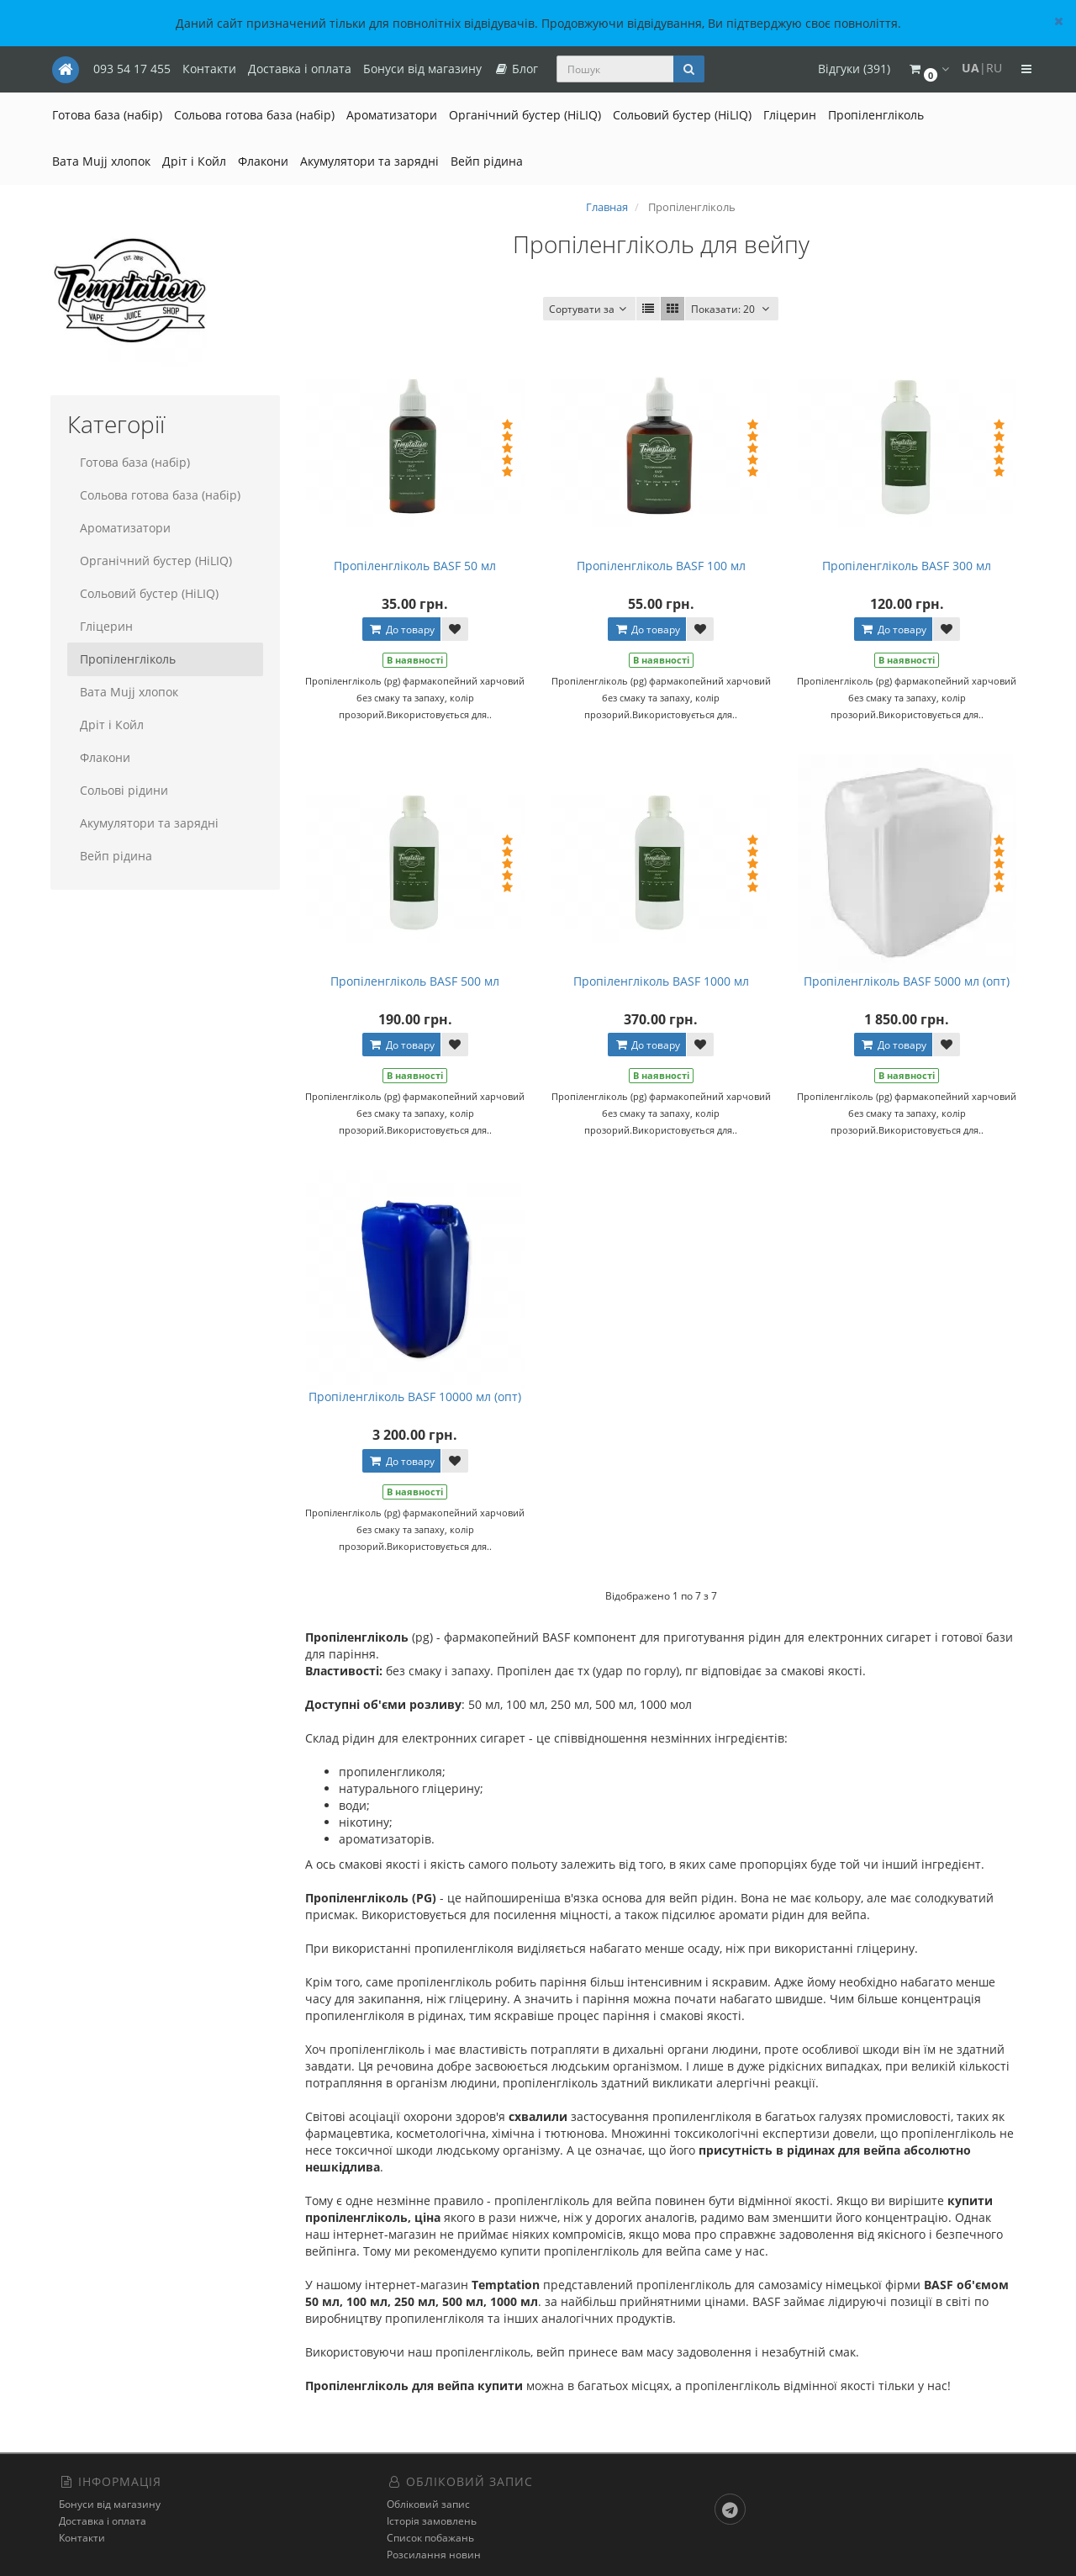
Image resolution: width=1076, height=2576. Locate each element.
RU (994, 68)
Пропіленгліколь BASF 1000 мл (661, 981)
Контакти (209, 69)
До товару (401, 629)
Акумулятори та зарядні (369, 161)
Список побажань (430, 2538)
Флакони (263, 161)
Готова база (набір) (107, 115)
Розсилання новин (434, 2554)
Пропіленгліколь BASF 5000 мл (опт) (907, 981)
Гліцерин (789, 115)
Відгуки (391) (854, 69)
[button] (928, 69)
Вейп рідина (487, 161)
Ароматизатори (391, 115)
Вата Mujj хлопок (101, 161)
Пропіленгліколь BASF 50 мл (415, 566)
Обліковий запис (428, 2504)
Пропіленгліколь (876, 115)
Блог (515, 69)
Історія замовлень (432, 2521)
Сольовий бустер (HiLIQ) (682, 115)
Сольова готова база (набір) (254, 115)
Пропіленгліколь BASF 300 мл (906, 566)
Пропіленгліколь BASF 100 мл (661, 566)
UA (970, 68)
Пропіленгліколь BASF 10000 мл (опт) (415, 1396)
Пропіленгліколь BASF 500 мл (414, 981)
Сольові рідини (124, 790)
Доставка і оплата (299, 69)
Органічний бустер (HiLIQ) (525, 115)
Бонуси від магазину (422, 69)
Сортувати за (589, 309)
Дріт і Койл (194, 161)
